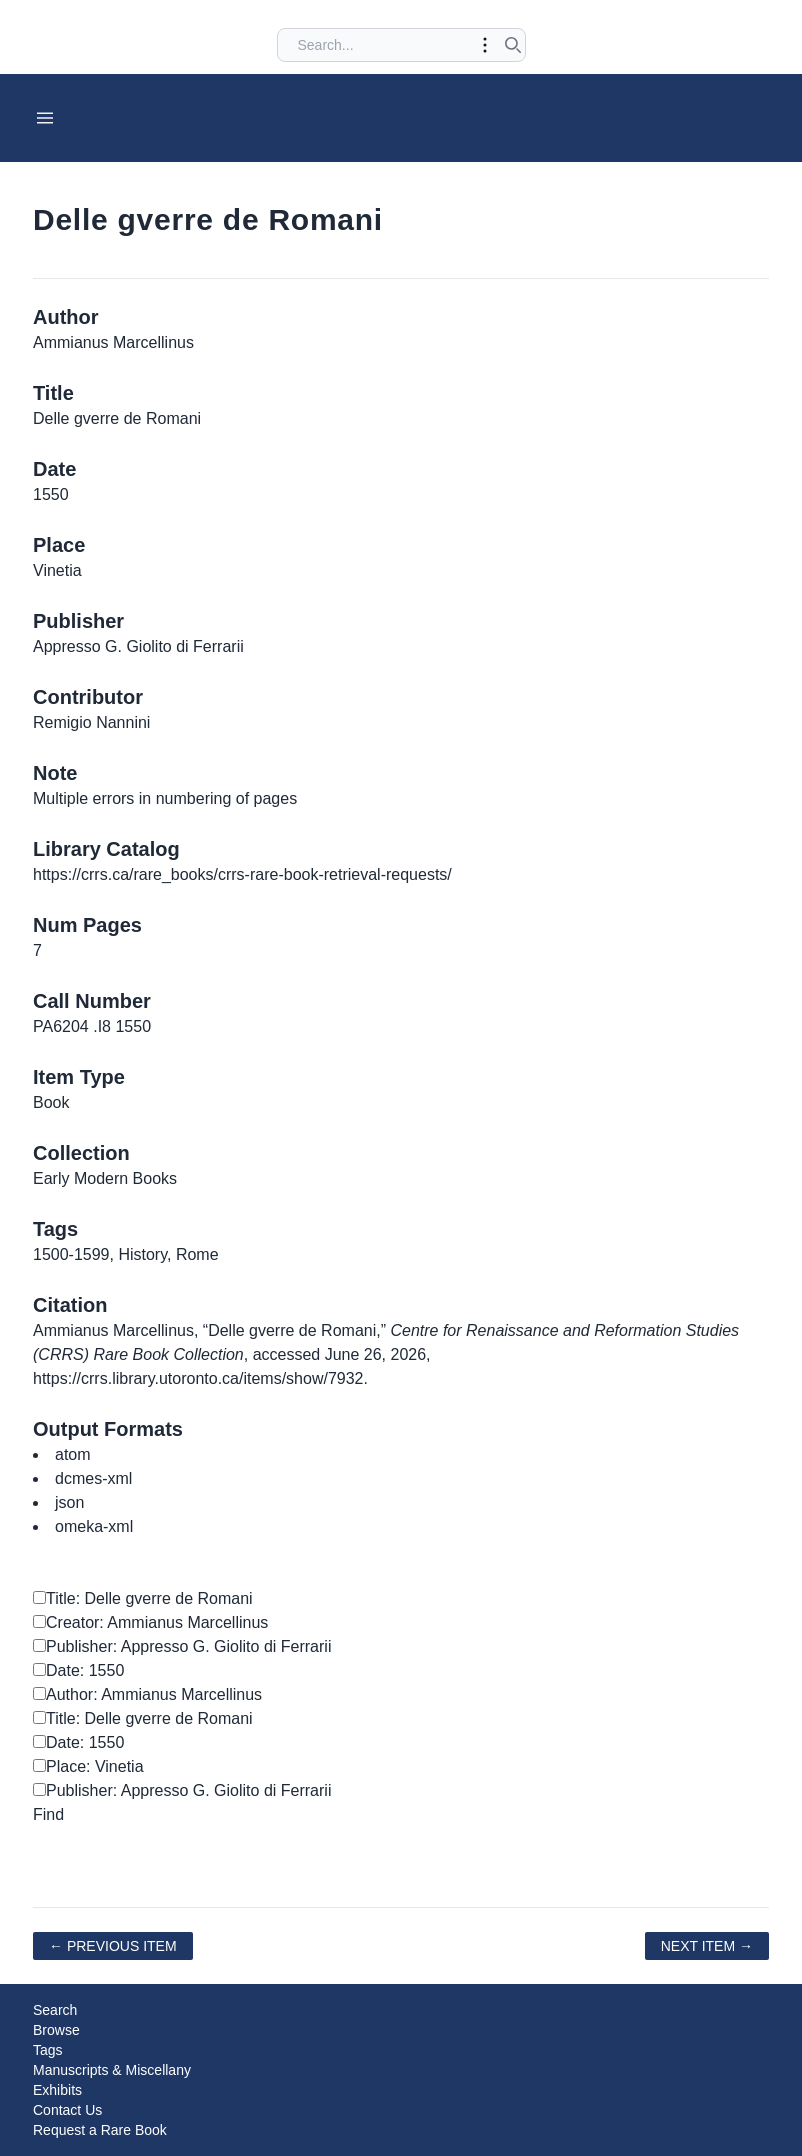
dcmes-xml (93, 1478)
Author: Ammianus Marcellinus (147, 1694)
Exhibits (57, 2090)
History (142, 1254)
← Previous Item (113, 1946)
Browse (56, 2030)
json (69, 1502)
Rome (197, 1254)
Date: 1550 (78, 1670)
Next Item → (707, 1946)
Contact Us (67, 2110)
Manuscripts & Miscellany (112, 2070)
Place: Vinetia (88, 1766)
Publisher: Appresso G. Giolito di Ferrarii (182, 1646)
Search (55, 2010)
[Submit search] (513, 45)
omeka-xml (94, 1526)
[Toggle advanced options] (485, 45)
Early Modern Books (105, 1178)
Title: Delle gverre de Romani (143, 1598)
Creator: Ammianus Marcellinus (150, 1622)
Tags (48, 2050)
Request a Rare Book (100, 2130)
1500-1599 (71, 1254)
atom (73, 1454)
